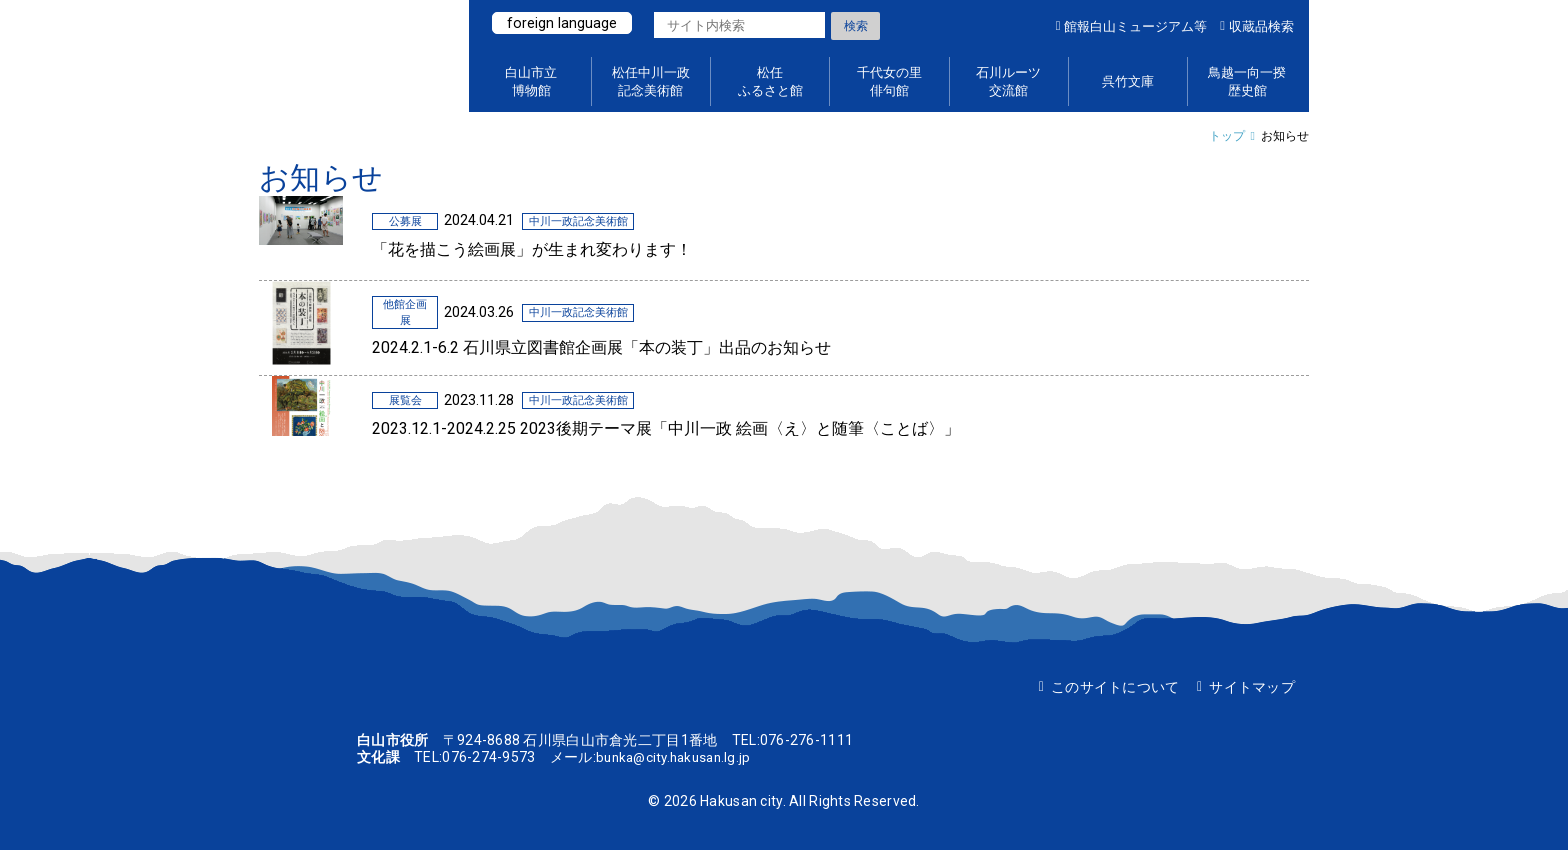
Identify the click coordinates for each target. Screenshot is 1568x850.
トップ (1227, 136)
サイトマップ (1252, 687)
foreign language (563, 23)
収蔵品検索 (1261, 26)
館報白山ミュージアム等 (1135, 26)
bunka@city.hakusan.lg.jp (678, 757)
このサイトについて (1115, 687)
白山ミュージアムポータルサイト (353, 56)
